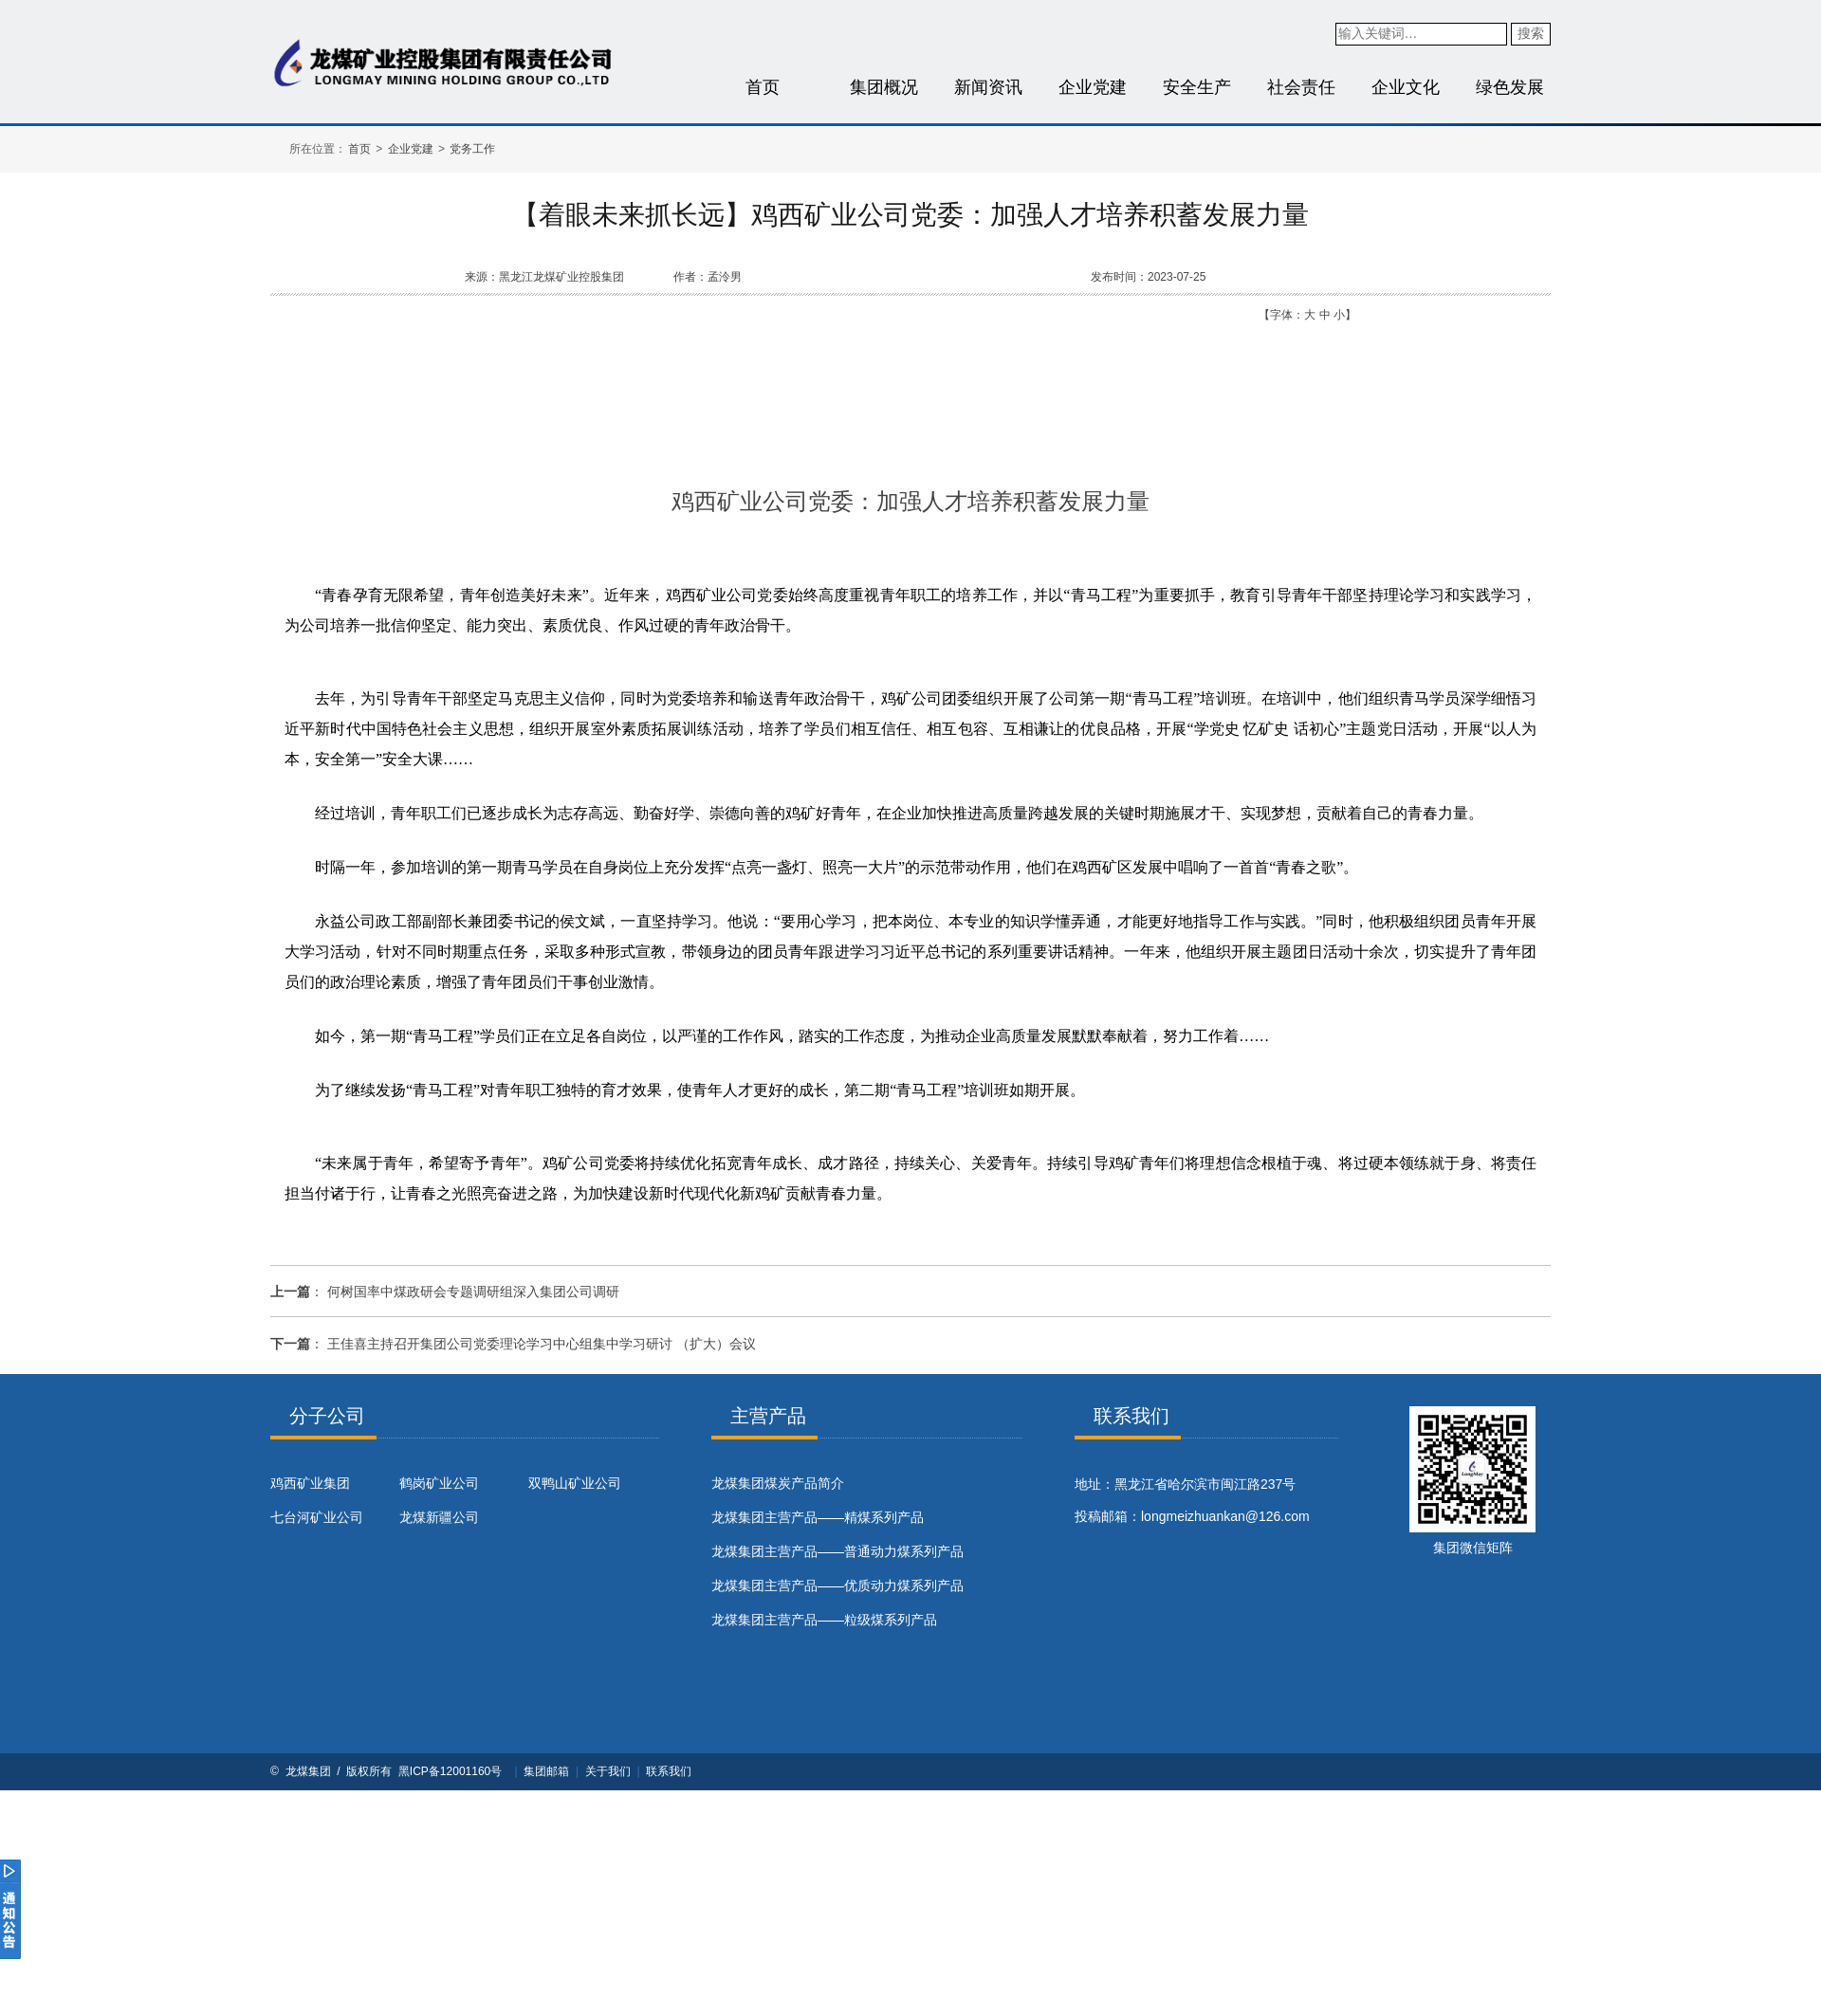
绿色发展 (1510, 87)
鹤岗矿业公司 (439, 1483)
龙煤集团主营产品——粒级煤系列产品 (824, 1619)
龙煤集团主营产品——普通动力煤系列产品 (837, 1551)
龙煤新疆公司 (439, 1517)
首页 (762, 87)
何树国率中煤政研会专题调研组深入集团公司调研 (473, 1291)
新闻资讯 (988, 87)
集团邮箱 (546, 1771)
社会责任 (1301, 87)
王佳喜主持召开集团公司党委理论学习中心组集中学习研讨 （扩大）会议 (541, 1343)
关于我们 (608, 1771)
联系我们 (668, 1771)
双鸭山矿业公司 (574, 1483)
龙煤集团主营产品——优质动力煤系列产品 (837, 1585)
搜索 (1531, 33)
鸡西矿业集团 (310, 1483)
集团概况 (884, 87)
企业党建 (1092, 87)
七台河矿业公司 (316, 1517)
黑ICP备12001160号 (450, 1771)
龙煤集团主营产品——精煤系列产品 (817, 1517)
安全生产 (1197, 87)
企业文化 (1405, 87)
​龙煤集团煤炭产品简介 (777, 1483)
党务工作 (472, 149)
